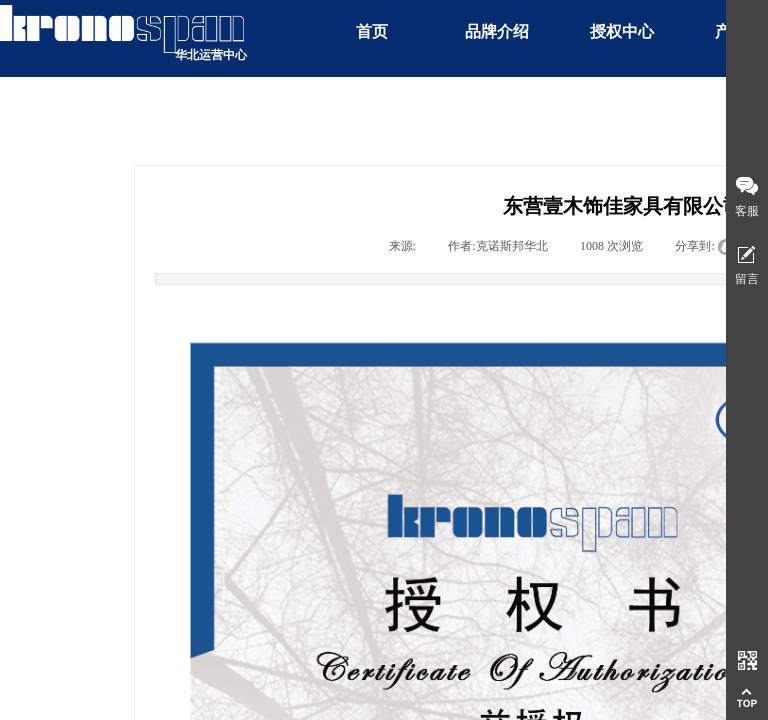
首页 (372, 31)
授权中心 (622, 31)
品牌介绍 (497, 31)
